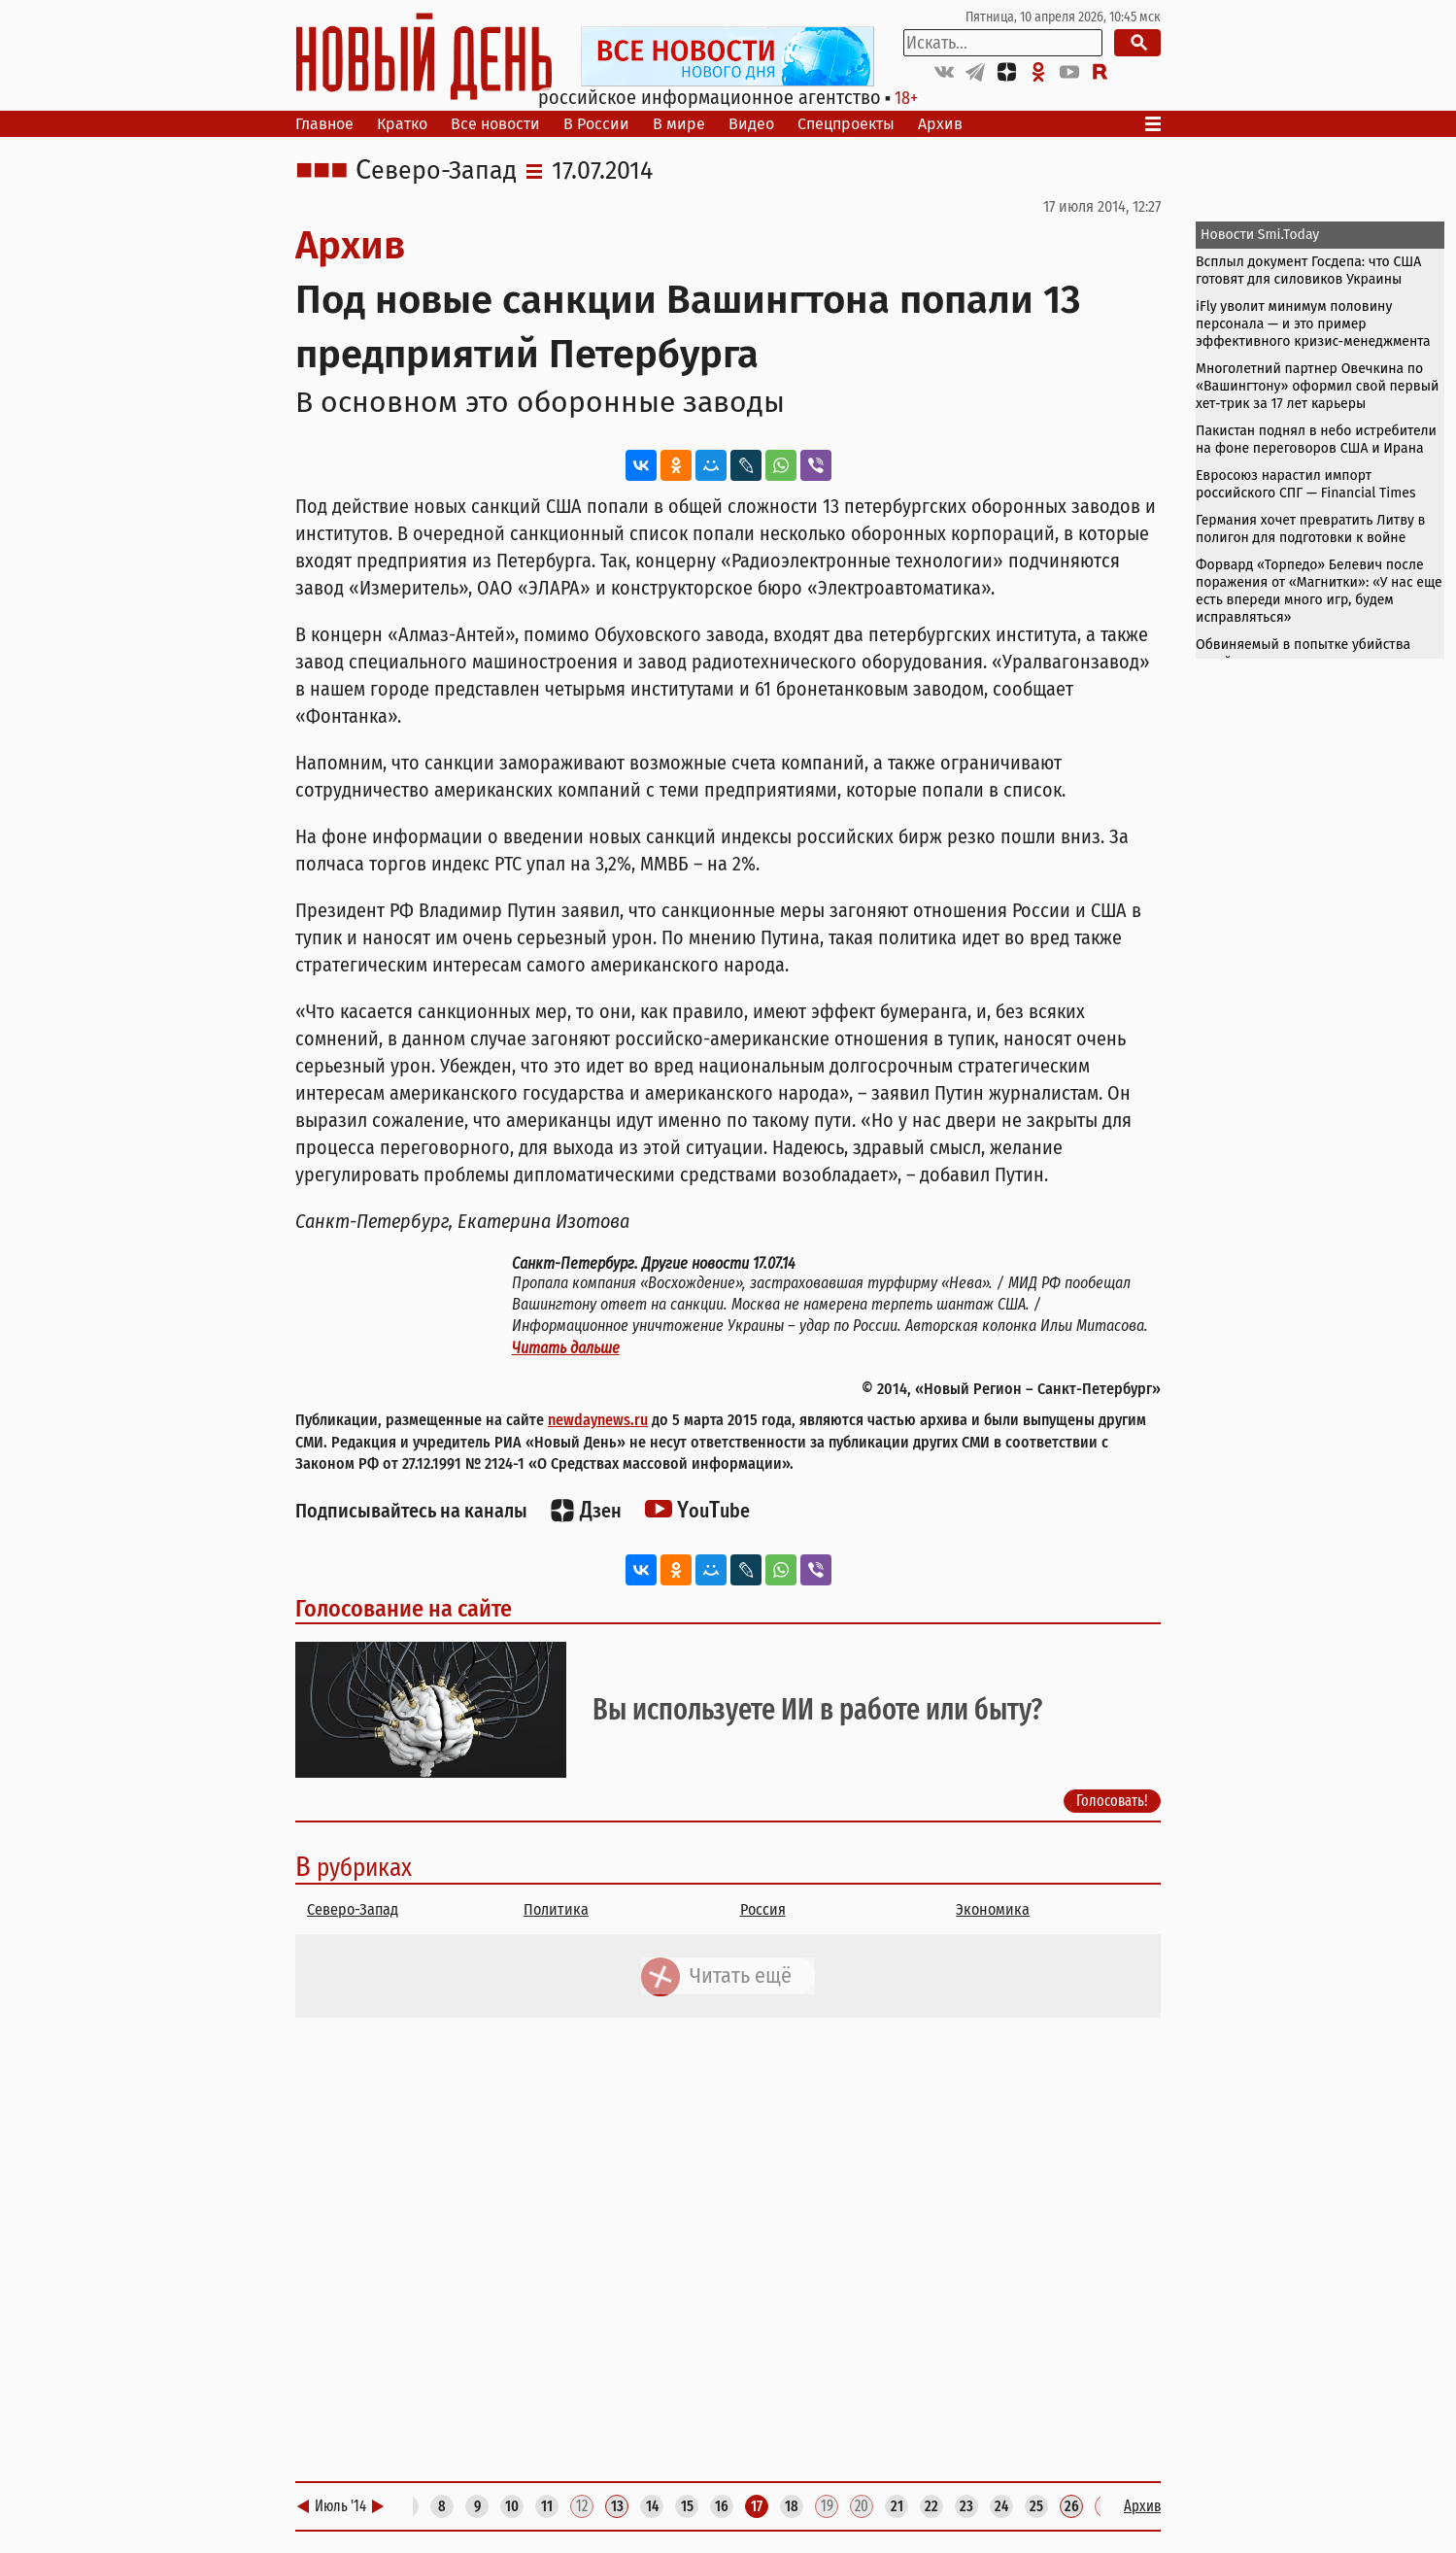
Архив (940, 124)
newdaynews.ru (598, 1420)
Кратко (402, 124)
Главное (324, 124)
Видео (751, 124)
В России (596, 124)
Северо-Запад (436, 171)
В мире (679, 124)
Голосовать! (1112, 1799)
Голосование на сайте (403, 1608)
